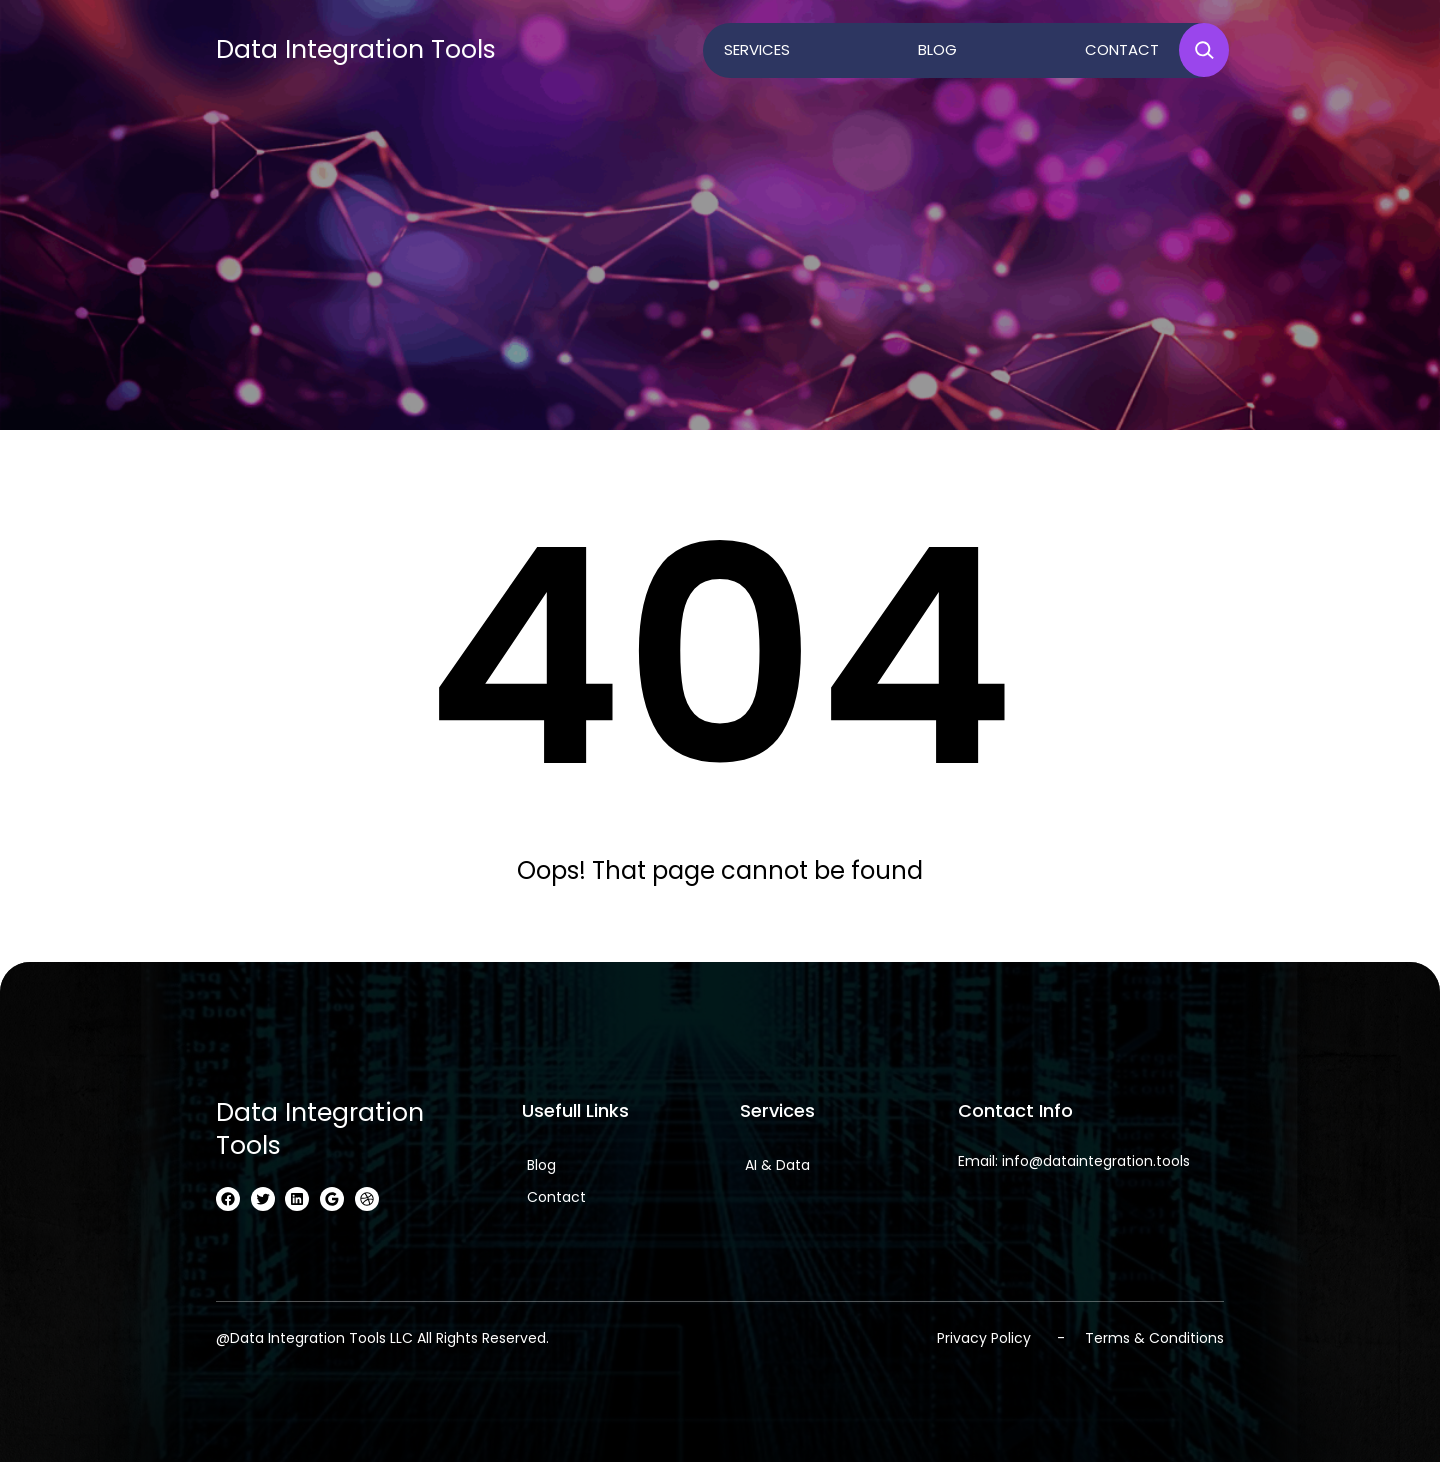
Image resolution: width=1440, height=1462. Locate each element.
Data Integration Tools (356, 49)
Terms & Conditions (1154, 1338)
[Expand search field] (1204, 50)
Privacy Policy (984, 1338)
